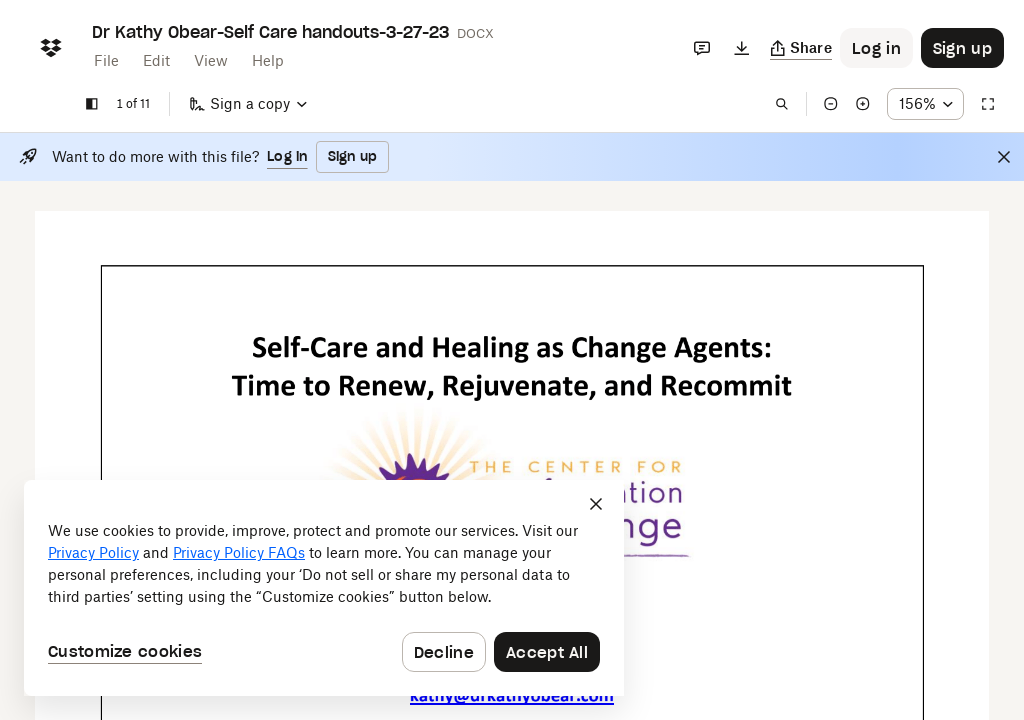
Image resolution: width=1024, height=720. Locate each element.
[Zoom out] (831, 104)
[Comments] (702, 48)
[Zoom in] (863, 104)
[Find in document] (782, 104)
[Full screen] (988, 104)
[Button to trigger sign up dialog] (962, 48)
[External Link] (512, 697)
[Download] (742, 48)
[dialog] (324, 588)
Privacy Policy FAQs (239, 552)
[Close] (1004, 157)
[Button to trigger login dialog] (876, 48)
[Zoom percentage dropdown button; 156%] (925, 104)
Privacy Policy (93, 552)
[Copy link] (801, 48)
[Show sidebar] (92, 104)
